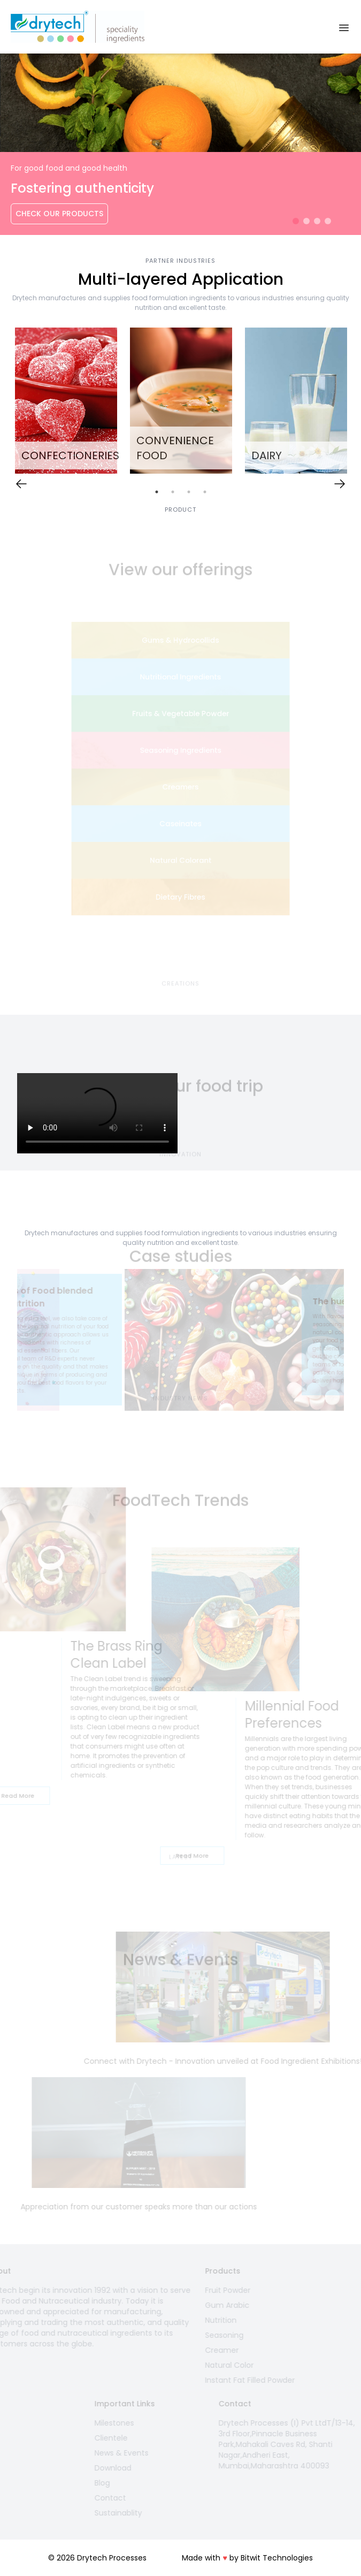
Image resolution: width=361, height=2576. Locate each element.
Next (352, 1341)
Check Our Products (59, 213)
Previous (9, 1341)
